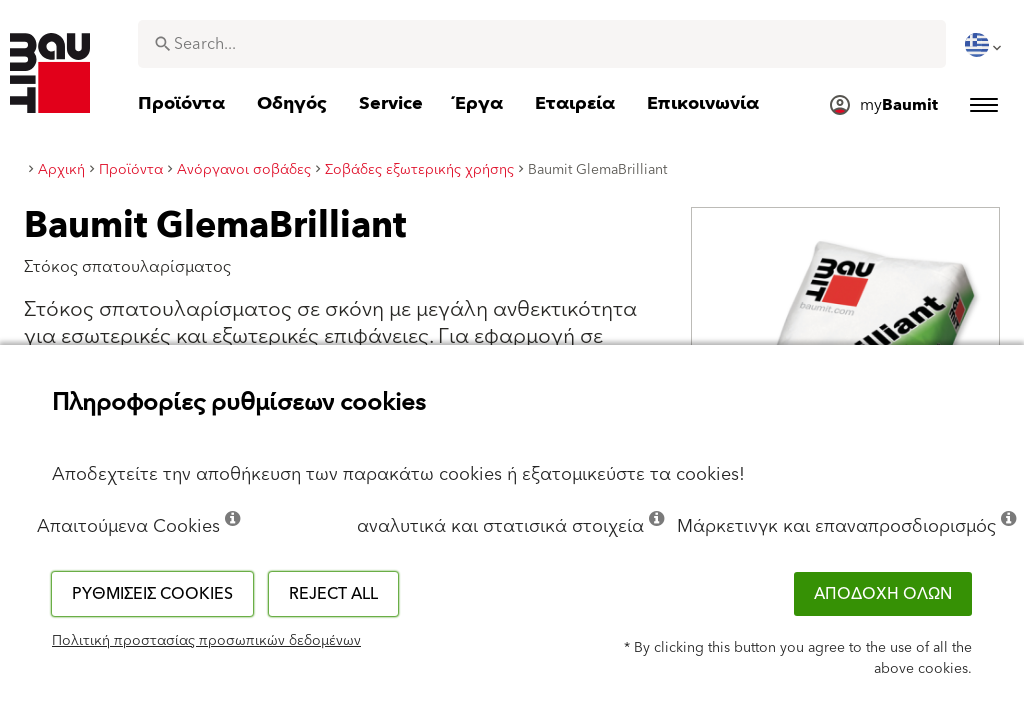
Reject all (333, 594)
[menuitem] (985, 45)
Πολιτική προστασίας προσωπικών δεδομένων (206, 641)
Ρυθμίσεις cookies (152, 594)
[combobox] (542, 44)
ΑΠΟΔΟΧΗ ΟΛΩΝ (883, 594)
